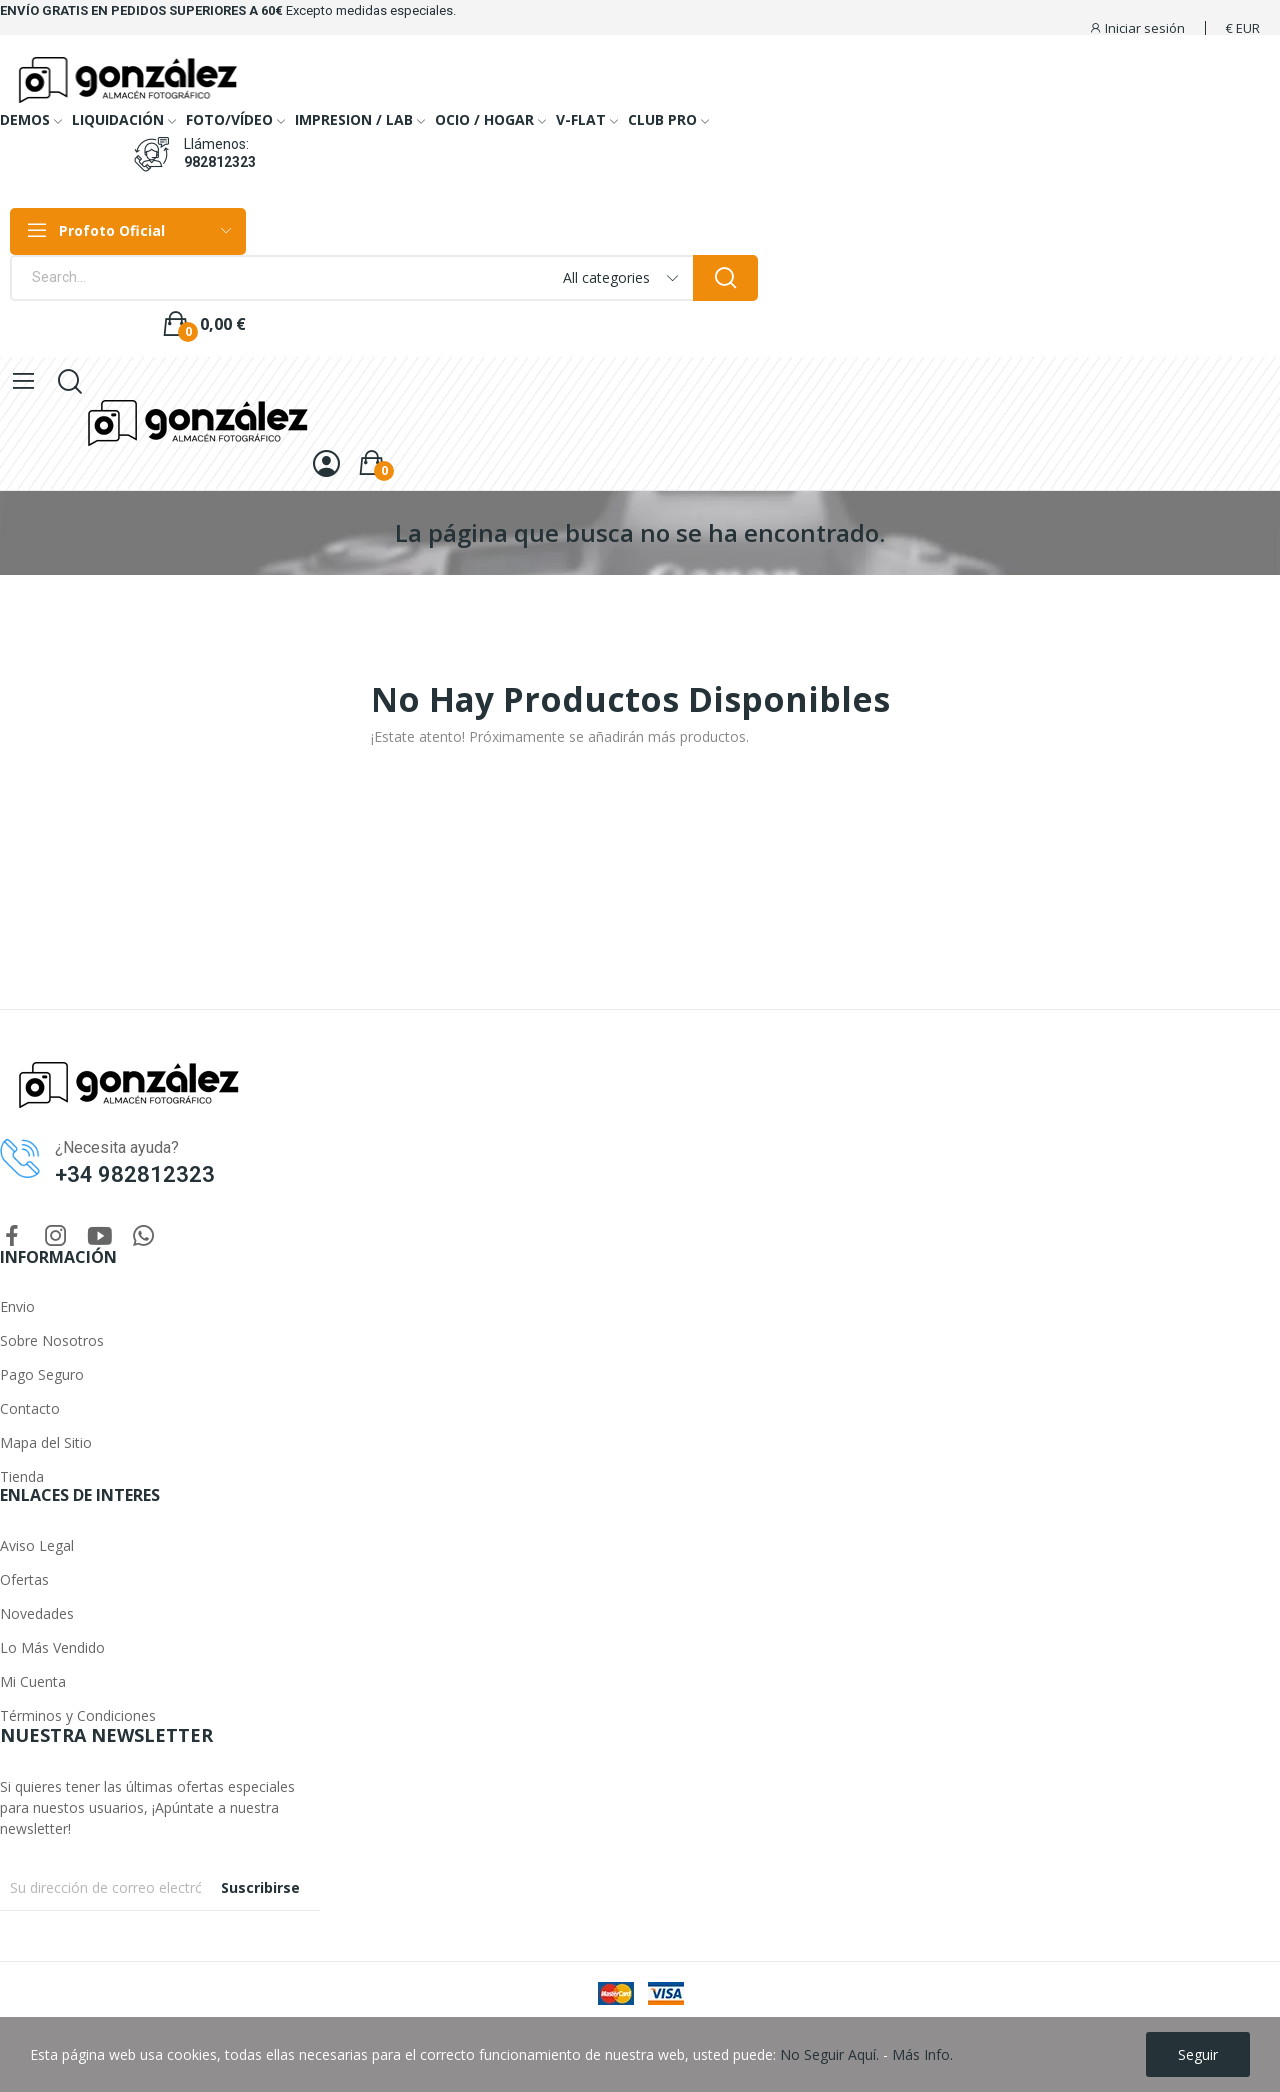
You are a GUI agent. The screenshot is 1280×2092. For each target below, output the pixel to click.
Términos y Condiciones (78, 1715)
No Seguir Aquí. (829, 2054)
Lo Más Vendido (52, 1647)
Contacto (30, 1408)
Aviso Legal (37, 1545)
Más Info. (922, 2054)
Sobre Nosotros (52, 1340)
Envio (17, 1306)
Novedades (37, 1613)
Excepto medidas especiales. (371, 10)
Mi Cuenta (33, 1681)
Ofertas (24, 1579)
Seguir (1198, 2054)
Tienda (22, 1476)
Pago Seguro (42, 1374)
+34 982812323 (135, 1174)
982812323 (220, 162)
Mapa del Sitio (46, 1442)
